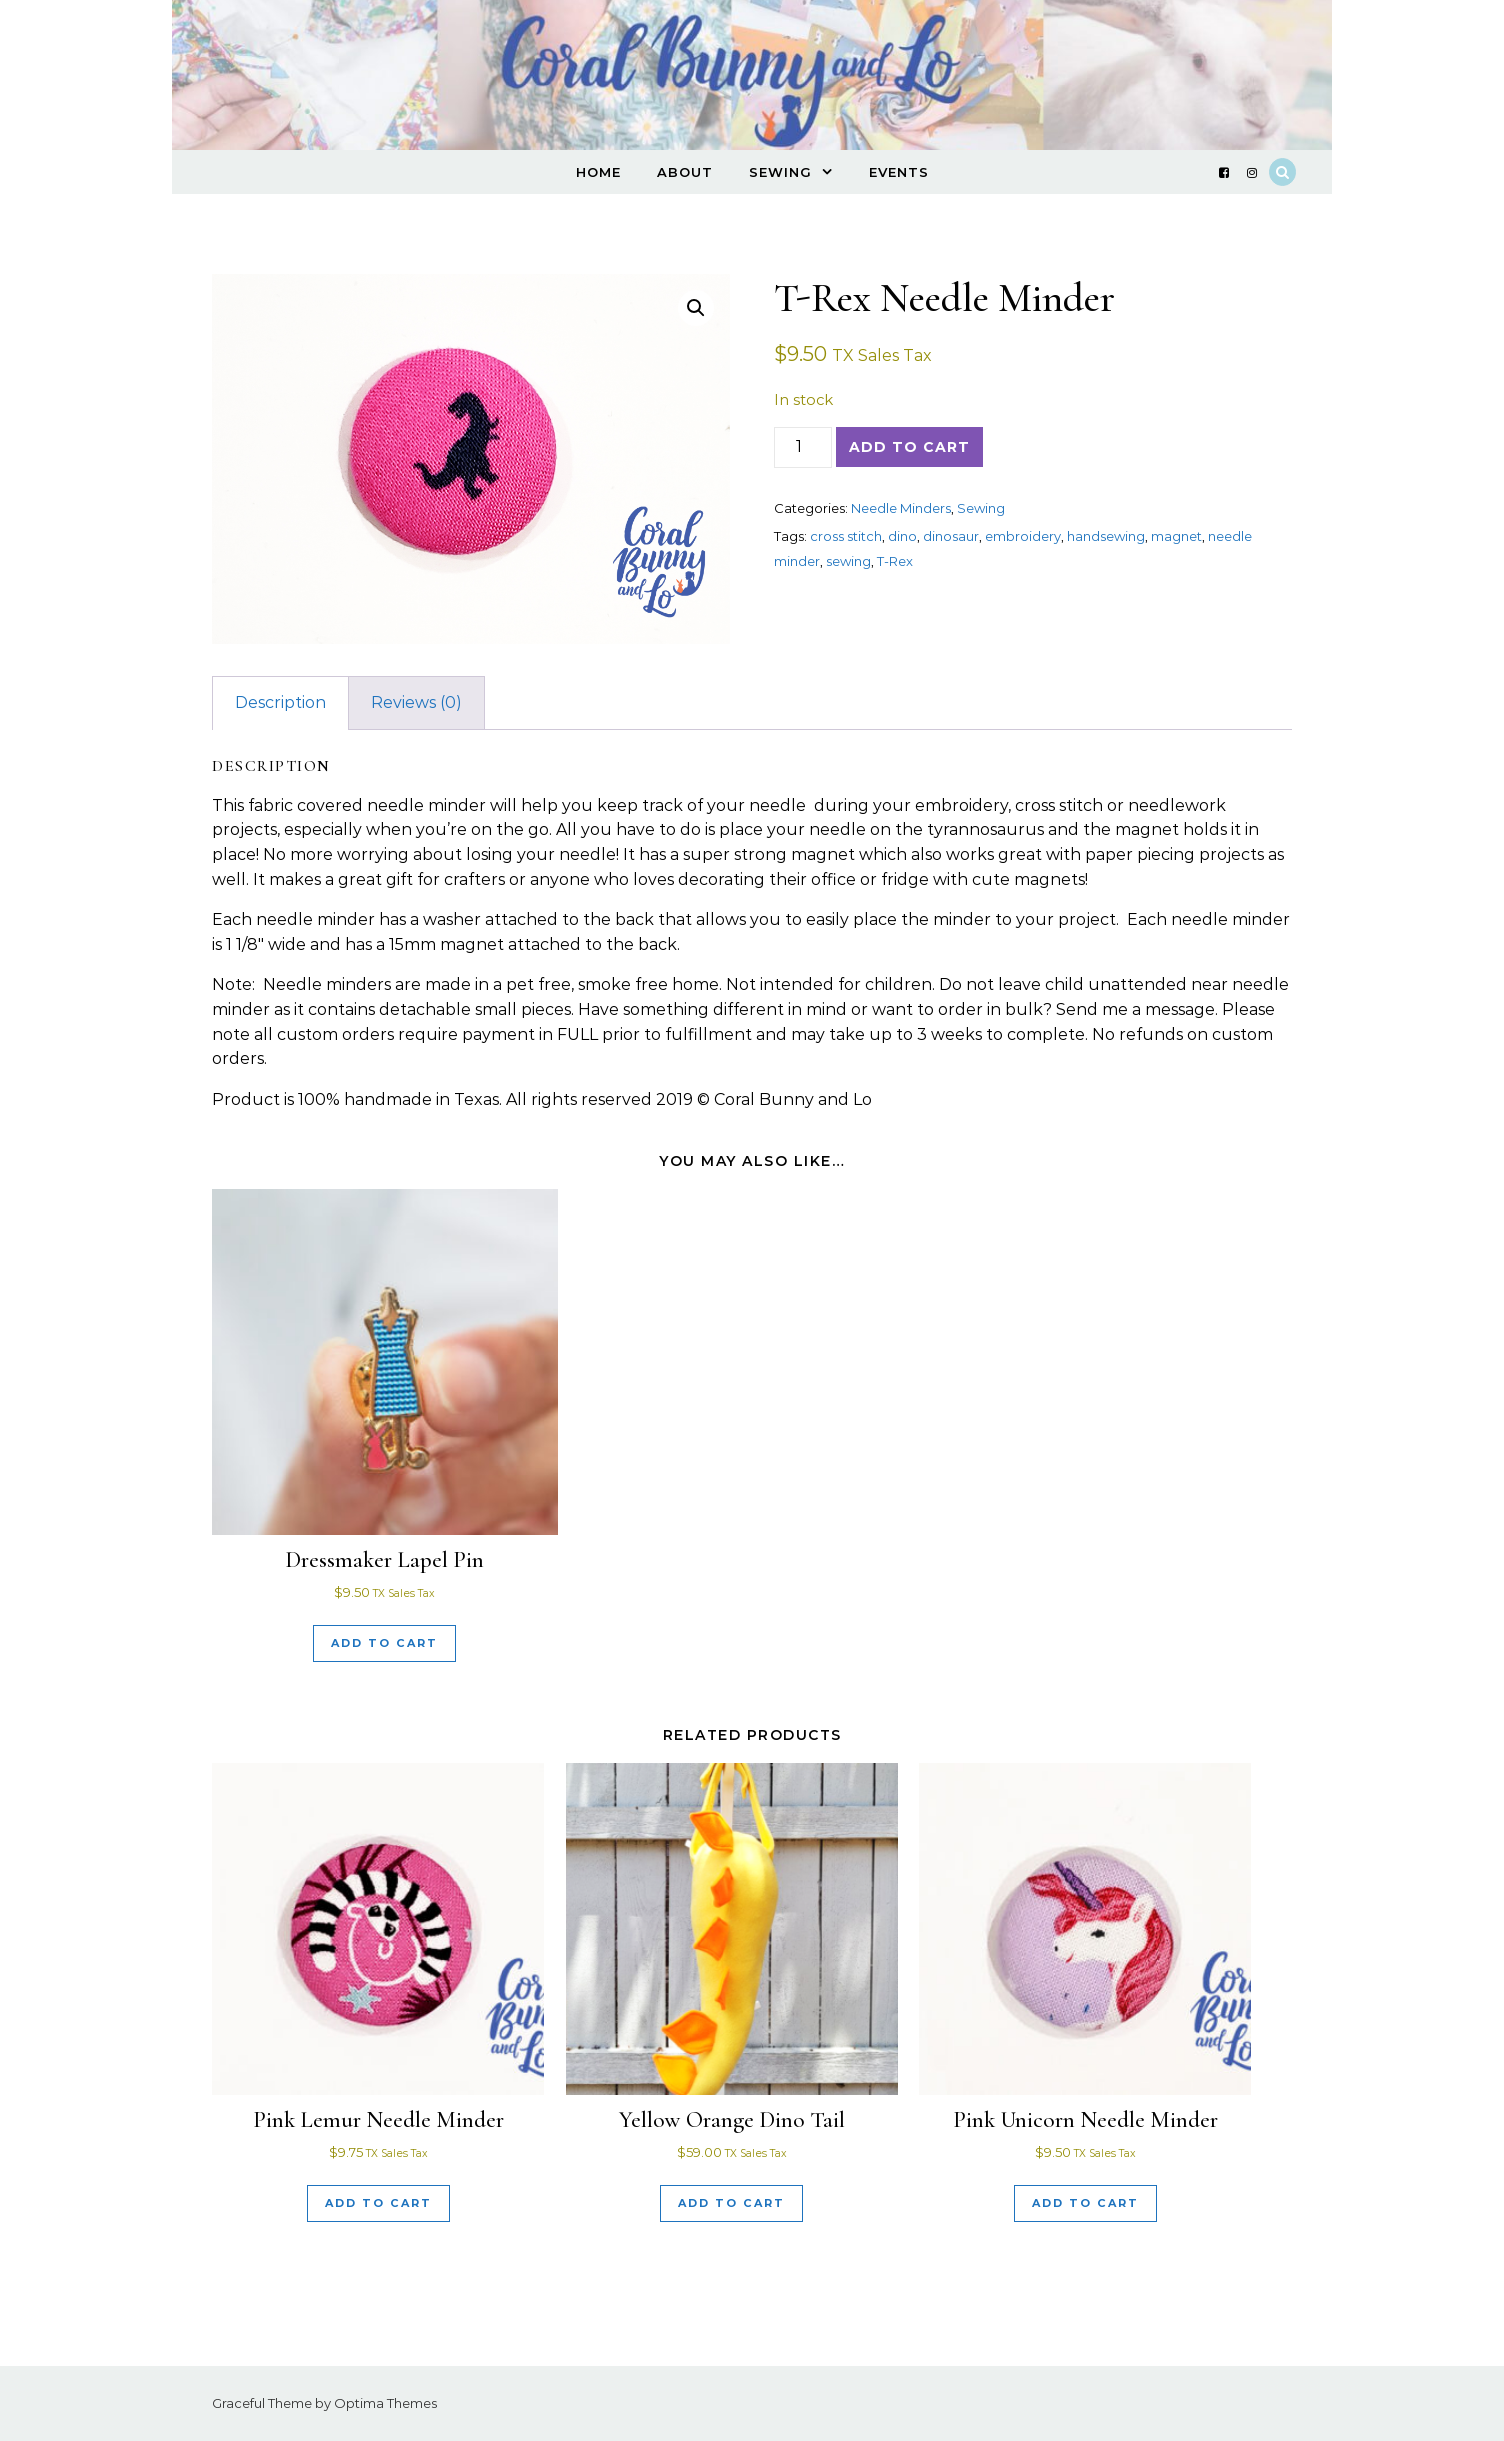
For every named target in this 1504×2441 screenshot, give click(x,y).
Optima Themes (385, 2403)
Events (899, 172)
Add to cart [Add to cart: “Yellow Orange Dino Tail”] (731, 2203)
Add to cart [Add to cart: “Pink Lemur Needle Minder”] (378, 2203)
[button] (696, 308)
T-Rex (895, 561)
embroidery (1023, 536)
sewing (848, 561)
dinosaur (951, 536)
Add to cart (909, 447)
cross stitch (846, 536)
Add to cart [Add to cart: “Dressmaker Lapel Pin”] (384, 1643)
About (685, 172)
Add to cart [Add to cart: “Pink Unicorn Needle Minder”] (1085, 2203)
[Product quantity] (803, 447)
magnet (1176, 536)
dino (902, 536)
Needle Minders (901, 508)
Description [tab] (280, 702)
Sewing (780, 172)
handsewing (1106, 536)
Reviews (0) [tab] (416, 702)
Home (598, 172)
